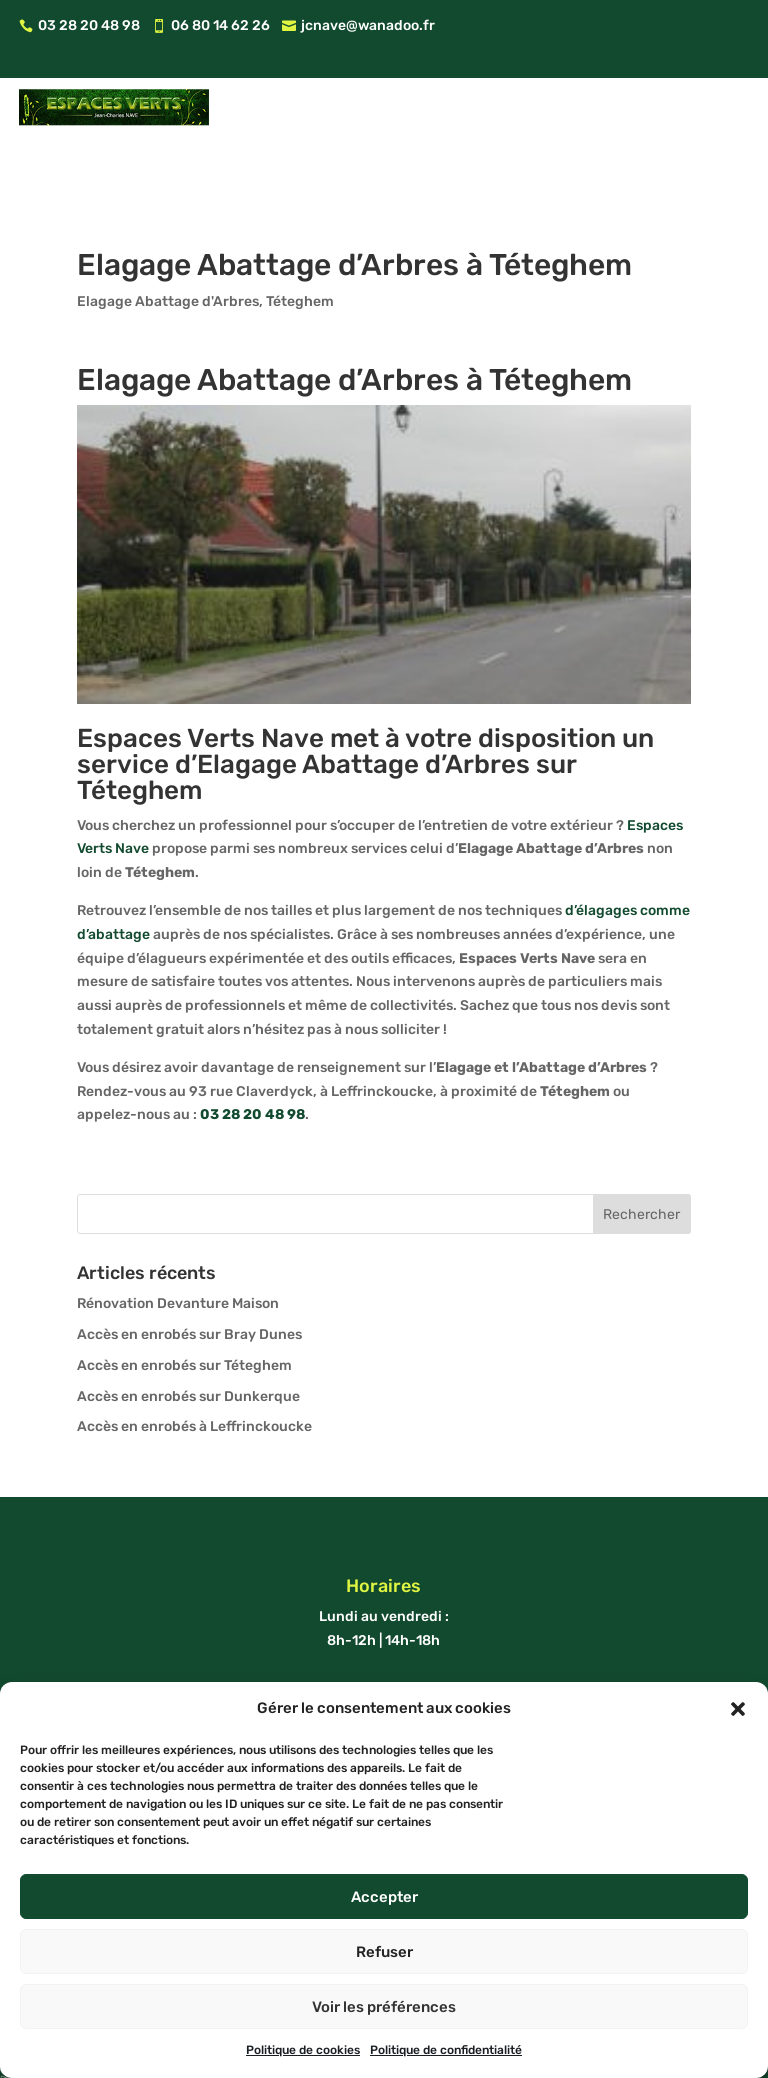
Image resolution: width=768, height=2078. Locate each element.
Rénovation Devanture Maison (178, 1247)
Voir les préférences (384, 2007)
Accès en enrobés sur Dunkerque (188, 1339)
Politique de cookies (303, 2050)
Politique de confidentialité (446, 2050)
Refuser (384, 1952)
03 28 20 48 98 (252, 1058)
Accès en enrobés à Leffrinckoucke (194, 1370)
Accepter (384, 1897)
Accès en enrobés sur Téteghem (184, 1309)
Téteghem (300, 245)
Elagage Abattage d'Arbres (168, 245)
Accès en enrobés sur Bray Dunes (189, 1278)
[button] (738, 1709)
